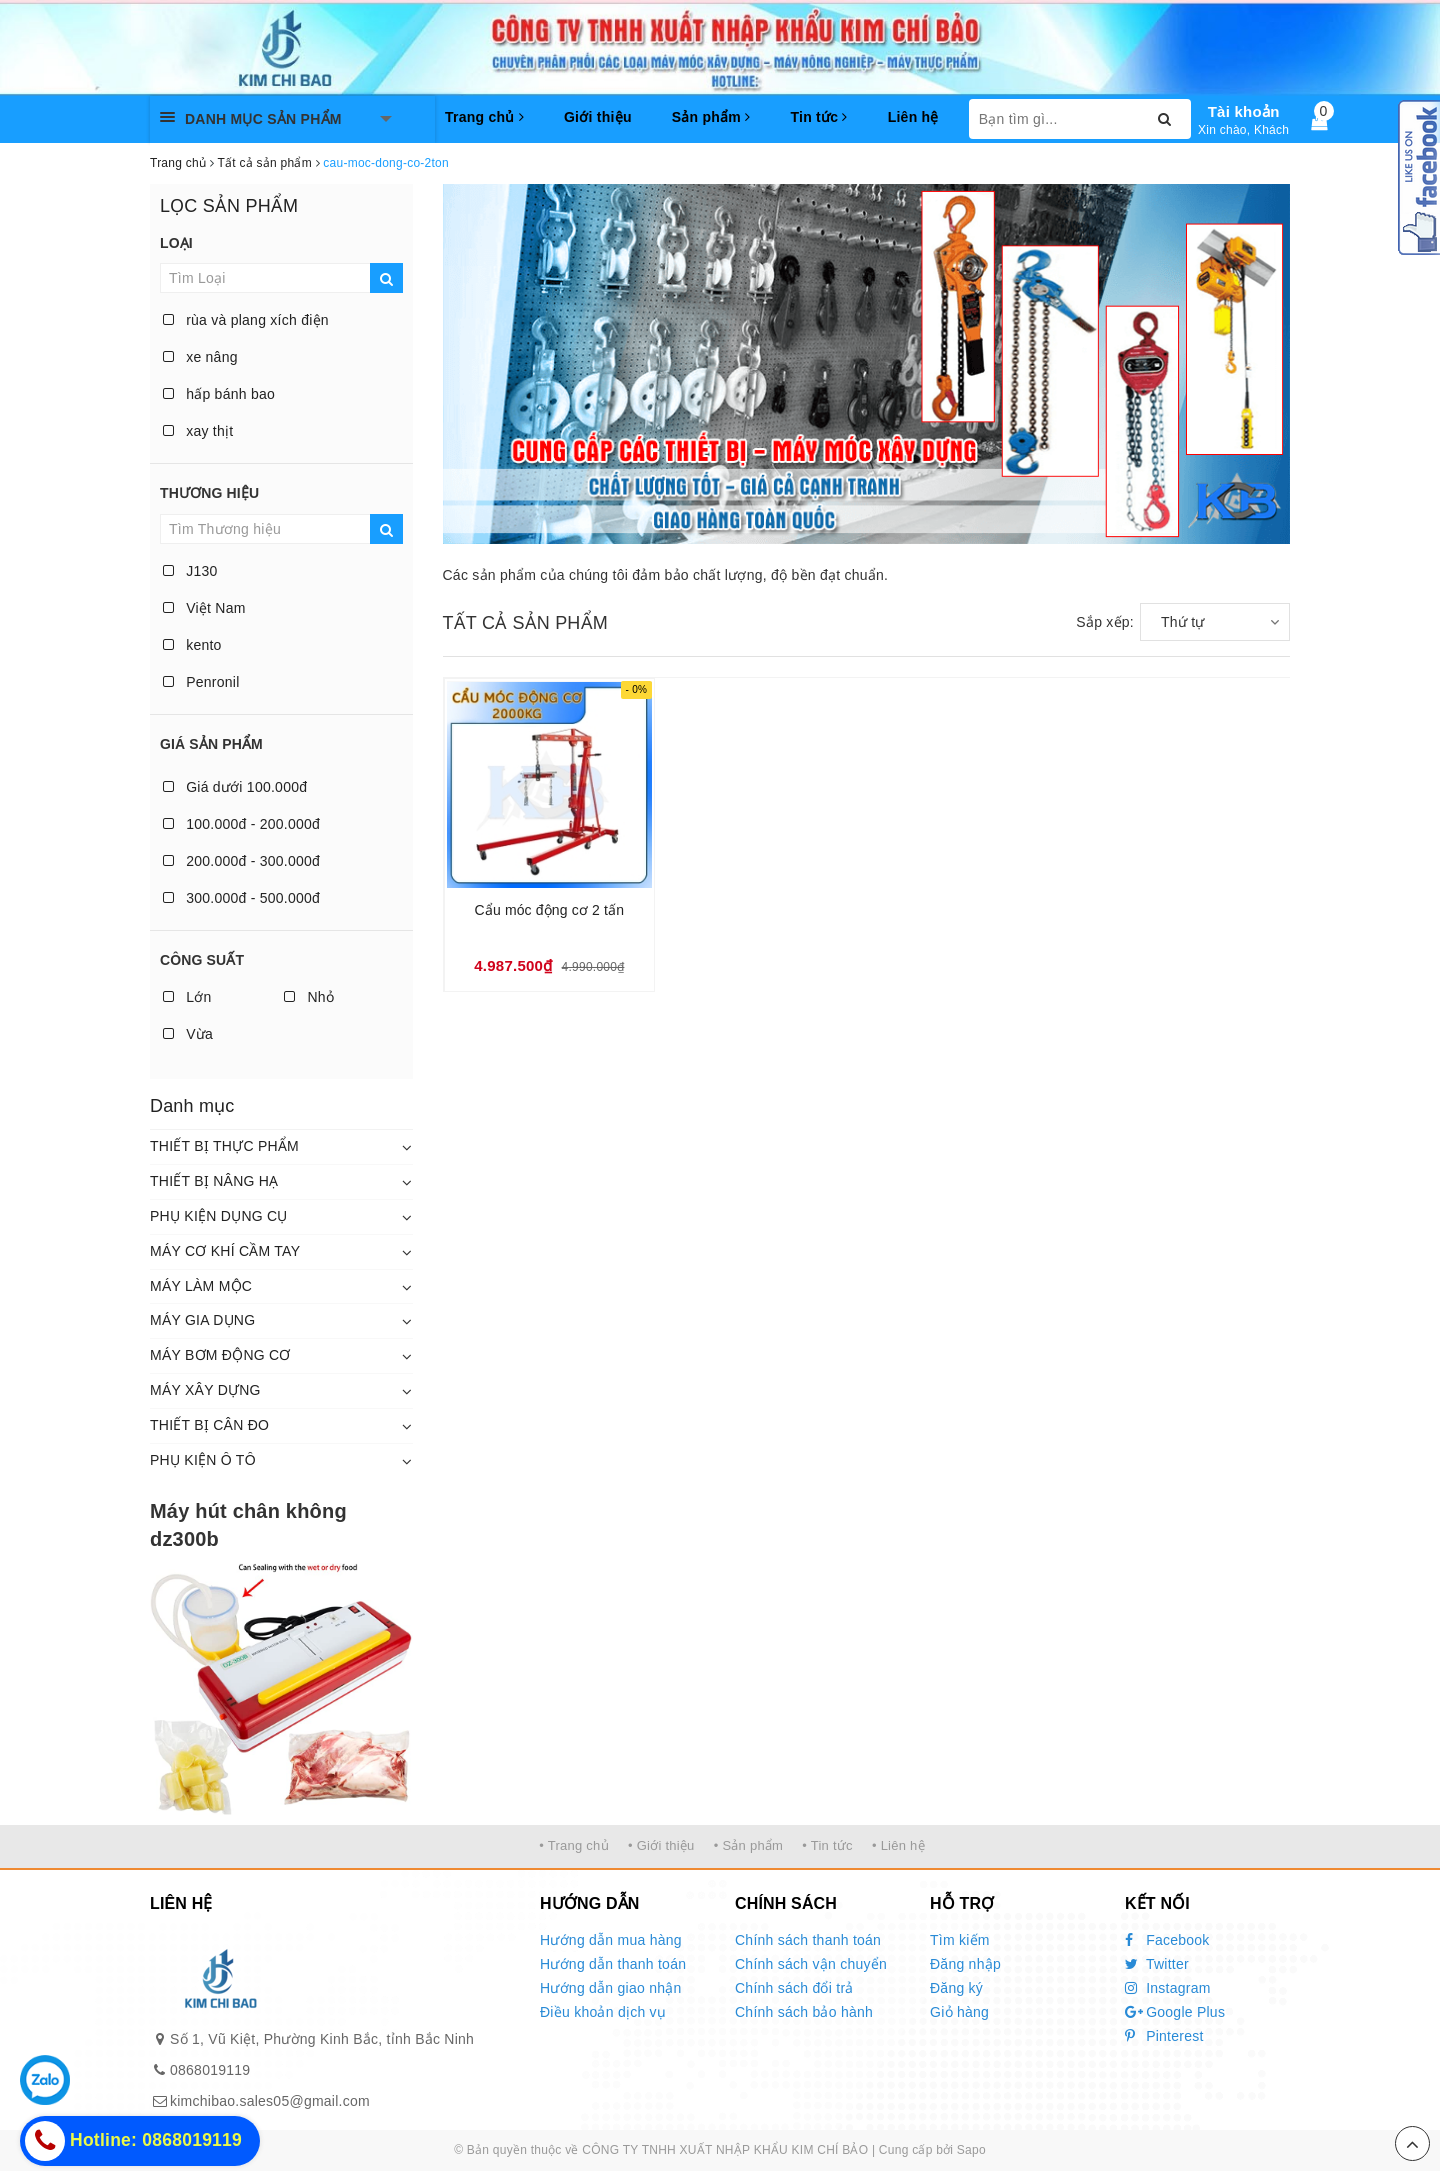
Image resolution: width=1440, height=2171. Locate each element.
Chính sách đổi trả (794, 1988)
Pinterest (1164, 2036)
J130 (190, 571)
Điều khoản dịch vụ (603, 2012)
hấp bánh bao (219, 394)
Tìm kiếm (960, 1940)
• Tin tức (827, 1845)
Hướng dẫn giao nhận (611, 1988)
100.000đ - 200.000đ (241, 824)
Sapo (971, 2150)
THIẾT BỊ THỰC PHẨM (224, 1146)
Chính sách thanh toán (808, 1940)
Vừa (188, 1034)
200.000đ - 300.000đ (241, 861)
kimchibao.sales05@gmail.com (270, 2101)
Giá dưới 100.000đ (235, 787)
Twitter (1157, 1964)
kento (192, 645)
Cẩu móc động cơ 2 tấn (550, 910)
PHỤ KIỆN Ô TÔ (203, 1460)
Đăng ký (956, 1988)
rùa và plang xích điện (246, 320)
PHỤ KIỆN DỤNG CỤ (219, 1216)
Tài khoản (1244, 111)
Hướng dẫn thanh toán (613, 1964)
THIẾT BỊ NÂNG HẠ (214, 1181)
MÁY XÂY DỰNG (205, 1390)
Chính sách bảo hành (804, 2012)
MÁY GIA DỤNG (202, 1320)
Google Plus (1175, 2012)
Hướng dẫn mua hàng (611, 1940)
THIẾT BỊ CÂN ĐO (209, 1425)
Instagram (1168, 1988)
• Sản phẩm (748, 1845)
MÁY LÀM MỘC (201, 1286)
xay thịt (198, 431)
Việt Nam (204, 608)
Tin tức (818, 117)
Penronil (201, 682)
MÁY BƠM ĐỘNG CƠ (220, 1355)
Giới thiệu (598, 117)
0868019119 (210, 2070)
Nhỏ (309, 997)
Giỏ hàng (959, 2012)
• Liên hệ (898, 1845)
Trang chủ (484, 117)
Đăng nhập (965, 1964)
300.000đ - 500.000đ (241, 898)
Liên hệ (913, 117)
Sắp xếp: (1105, 622)
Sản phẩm (711, 117)
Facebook (1167, 1940)
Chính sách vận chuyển (811, 1964)
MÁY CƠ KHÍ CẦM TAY (225, 1251)
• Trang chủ (574, 1845)
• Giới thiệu (661, 1845)
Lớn (187, 997)
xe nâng (200, 357)
